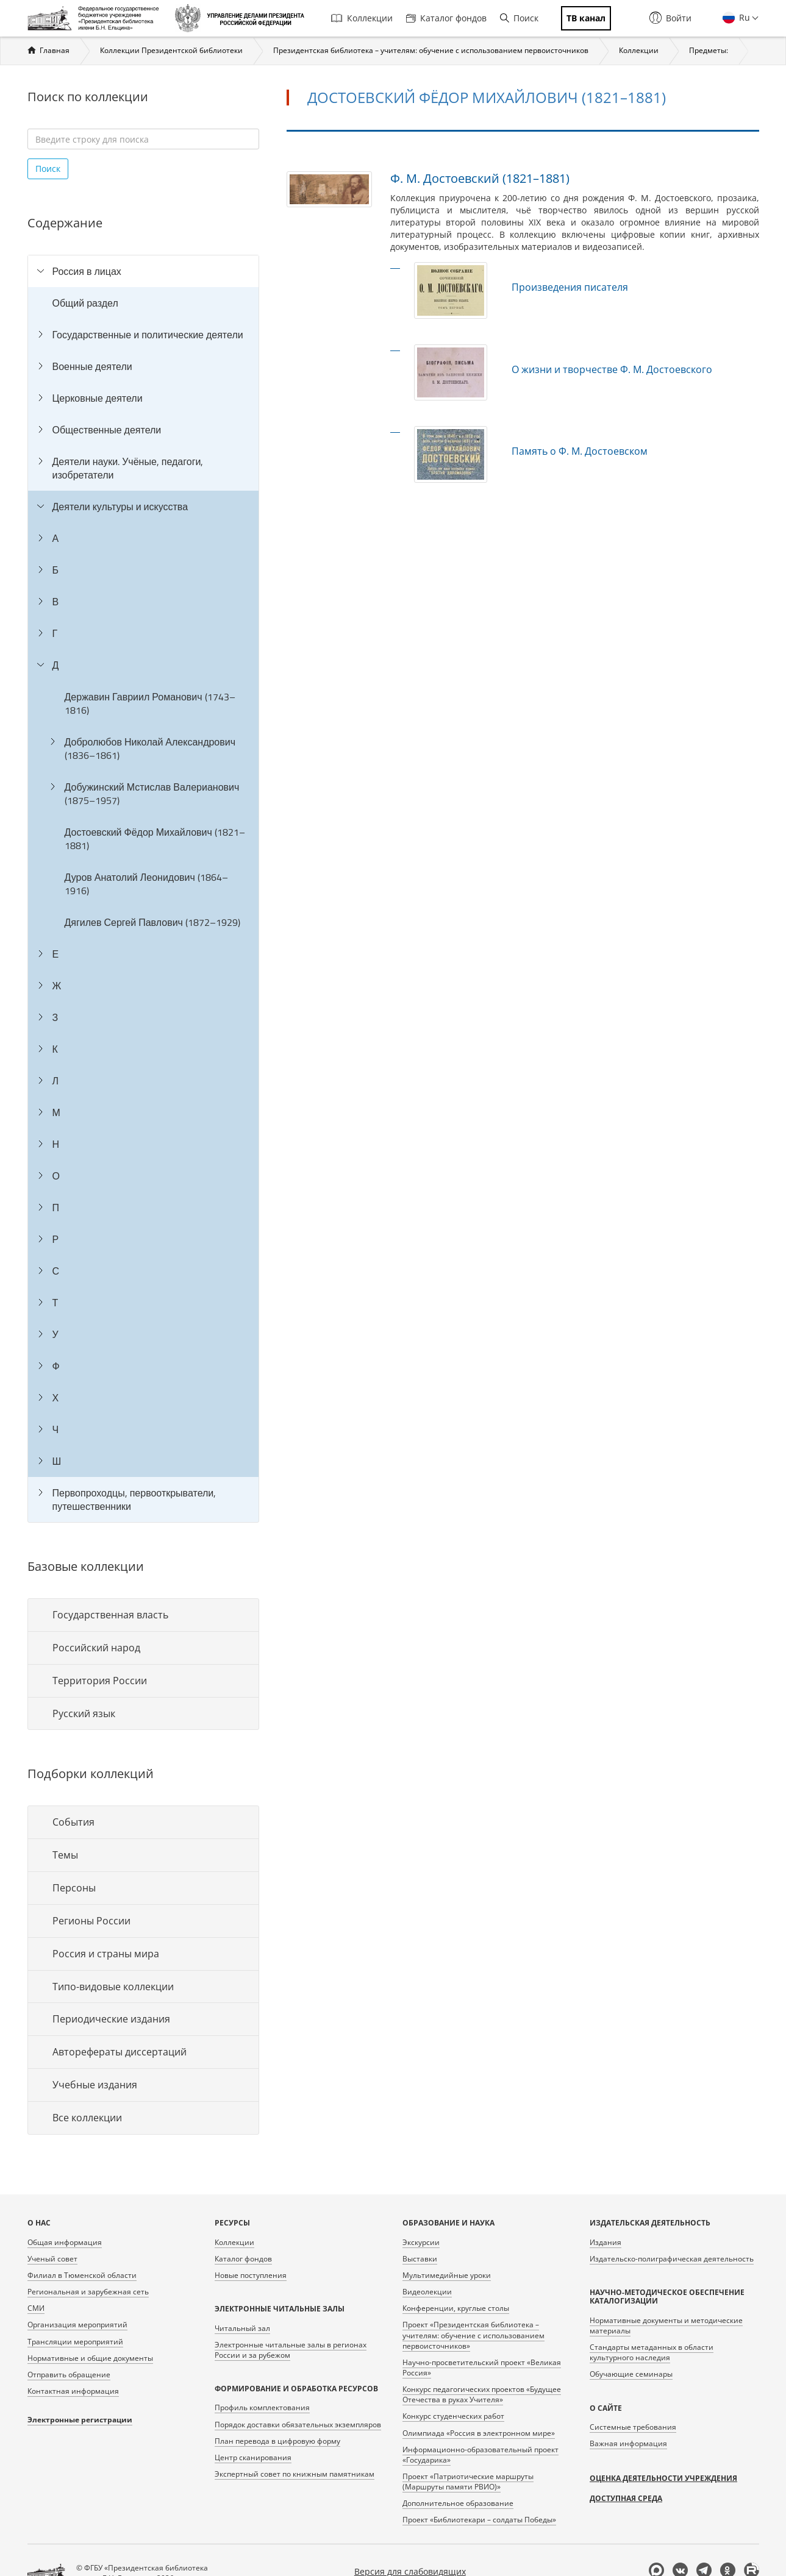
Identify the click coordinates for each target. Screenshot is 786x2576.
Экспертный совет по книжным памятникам (294, 2474)
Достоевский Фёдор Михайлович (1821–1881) (155, 838)
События (73, 1822)
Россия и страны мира (105, 1953)
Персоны (74, 1888)
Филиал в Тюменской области (82, 2275)
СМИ (36, 2308)
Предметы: (708, 50)
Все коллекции (87, 2117)
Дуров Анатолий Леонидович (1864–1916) (146, 883)
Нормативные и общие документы (90, 2358)
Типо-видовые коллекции (113, 1986)
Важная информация (628, 2443)
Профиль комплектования (262, 2407)
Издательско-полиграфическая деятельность (672, 2259)
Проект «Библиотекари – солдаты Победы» (479, 2519)
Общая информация (64, 2242)
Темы (65, 1855)
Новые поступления (251, 2275)
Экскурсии (421, 2242)
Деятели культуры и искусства (120, 506)
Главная (55, 50)
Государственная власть (110, 1614)
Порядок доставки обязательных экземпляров (298, 2424)
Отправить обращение (68, 2374)
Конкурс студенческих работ (453, 2416)
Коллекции (362, 18)
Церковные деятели (97, 398)
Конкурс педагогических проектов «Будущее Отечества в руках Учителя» (481, 2394)
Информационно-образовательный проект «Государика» (480, 2454)
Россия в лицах (86, 271)
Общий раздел (85, 303)
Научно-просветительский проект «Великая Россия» (481, 2367)
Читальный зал (242, 2328)
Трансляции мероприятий (75, 2341)
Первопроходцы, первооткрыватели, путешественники (134, 1499)
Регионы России (91, 1920)
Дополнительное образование (457, 2503)
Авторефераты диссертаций (119, 2051)
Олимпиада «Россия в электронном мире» (478, 2433)
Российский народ (96, 1647)
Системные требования (633, 2427)
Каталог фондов (446, 18)
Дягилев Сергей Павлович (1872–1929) (152, 922)
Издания (605, 2242)
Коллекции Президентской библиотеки (171, 50)
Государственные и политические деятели (147, 334)
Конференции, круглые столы (455, 2308)
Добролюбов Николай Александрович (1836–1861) (150, 748)
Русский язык (83, 1713)
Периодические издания (111, 2019)
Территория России (99, 1680)
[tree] (143, 889)
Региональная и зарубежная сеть (88, 2291)
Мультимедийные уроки (446, 2275)
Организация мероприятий (77, 2324)
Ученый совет (52, 2259)
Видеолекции (427, 2291)
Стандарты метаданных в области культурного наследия (651, 2352)
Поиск (519, 18)
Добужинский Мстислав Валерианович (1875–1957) (152, 793)
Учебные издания (94, 2084)
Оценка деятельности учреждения (663, 2478)
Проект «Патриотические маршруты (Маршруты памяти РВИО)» (468, 2481)
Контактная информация (73, 2391)
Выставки (419, 2259)
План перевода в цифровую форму (277, 2441)
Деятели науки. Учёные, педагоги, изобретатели (128, 468)
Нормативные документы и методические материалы (666, 2325)
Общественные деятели (107, 429)
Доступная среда (626, 2498)
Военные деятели (92, 366)
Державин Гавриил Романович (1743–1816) (150, 703)
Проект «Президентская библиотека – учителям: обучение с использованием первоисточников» (473, 2334)
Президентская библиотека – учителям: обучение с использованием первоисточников (430, 50)
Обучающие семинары (631, 2374)
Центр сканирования (253, 2457)
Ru (743, 17)
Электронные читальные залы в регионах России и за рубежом (290, 2349)
